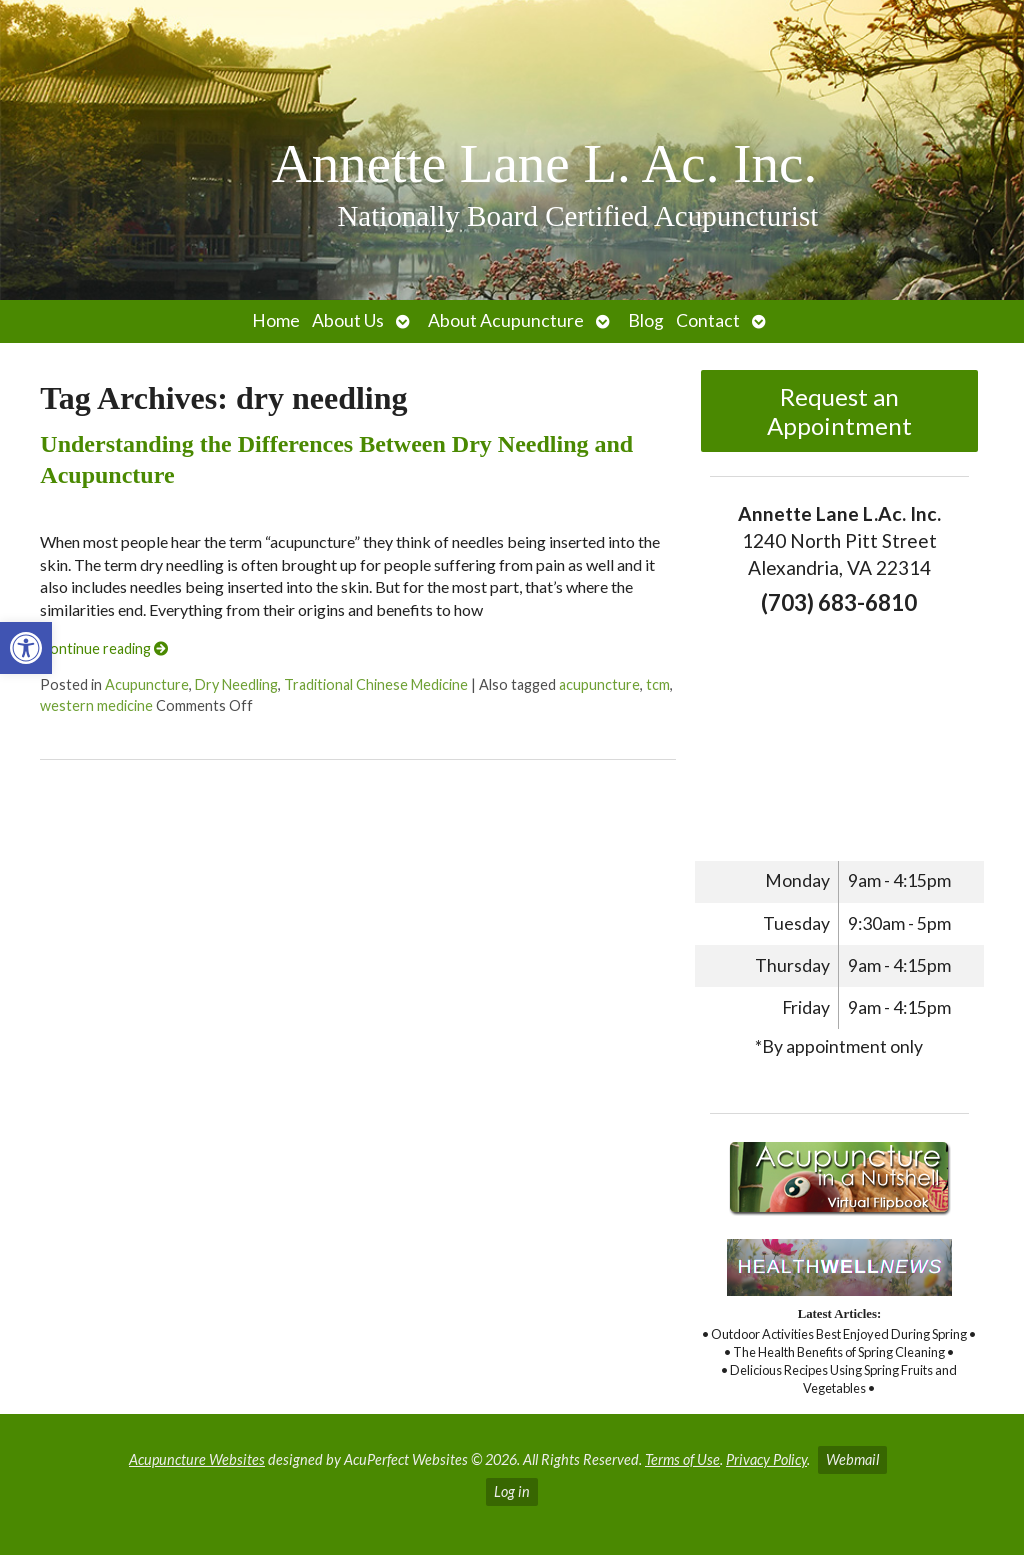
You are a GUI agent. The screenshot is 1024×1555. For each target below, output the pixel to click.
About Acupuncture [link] (506, 320)
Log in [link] (512, 1491)
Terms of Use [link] (682, 1459)
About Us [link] (348, 320)
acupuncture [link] (599, 684)
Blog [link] (646, 320)
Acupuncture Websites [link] (197, 1459)
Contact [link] (708, 320)
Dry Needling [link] (236, 684)
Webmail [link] (852, 1459)
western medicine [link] (96, 705)
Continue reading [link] (104, 648)
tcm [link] (658, 684)
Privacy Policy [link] (766, 1459)
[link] (26, 648)
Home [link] (276, 320)
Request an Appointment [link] (839, 411)
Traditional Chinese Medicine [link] (376, 684)
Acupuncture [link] (147, 684)
